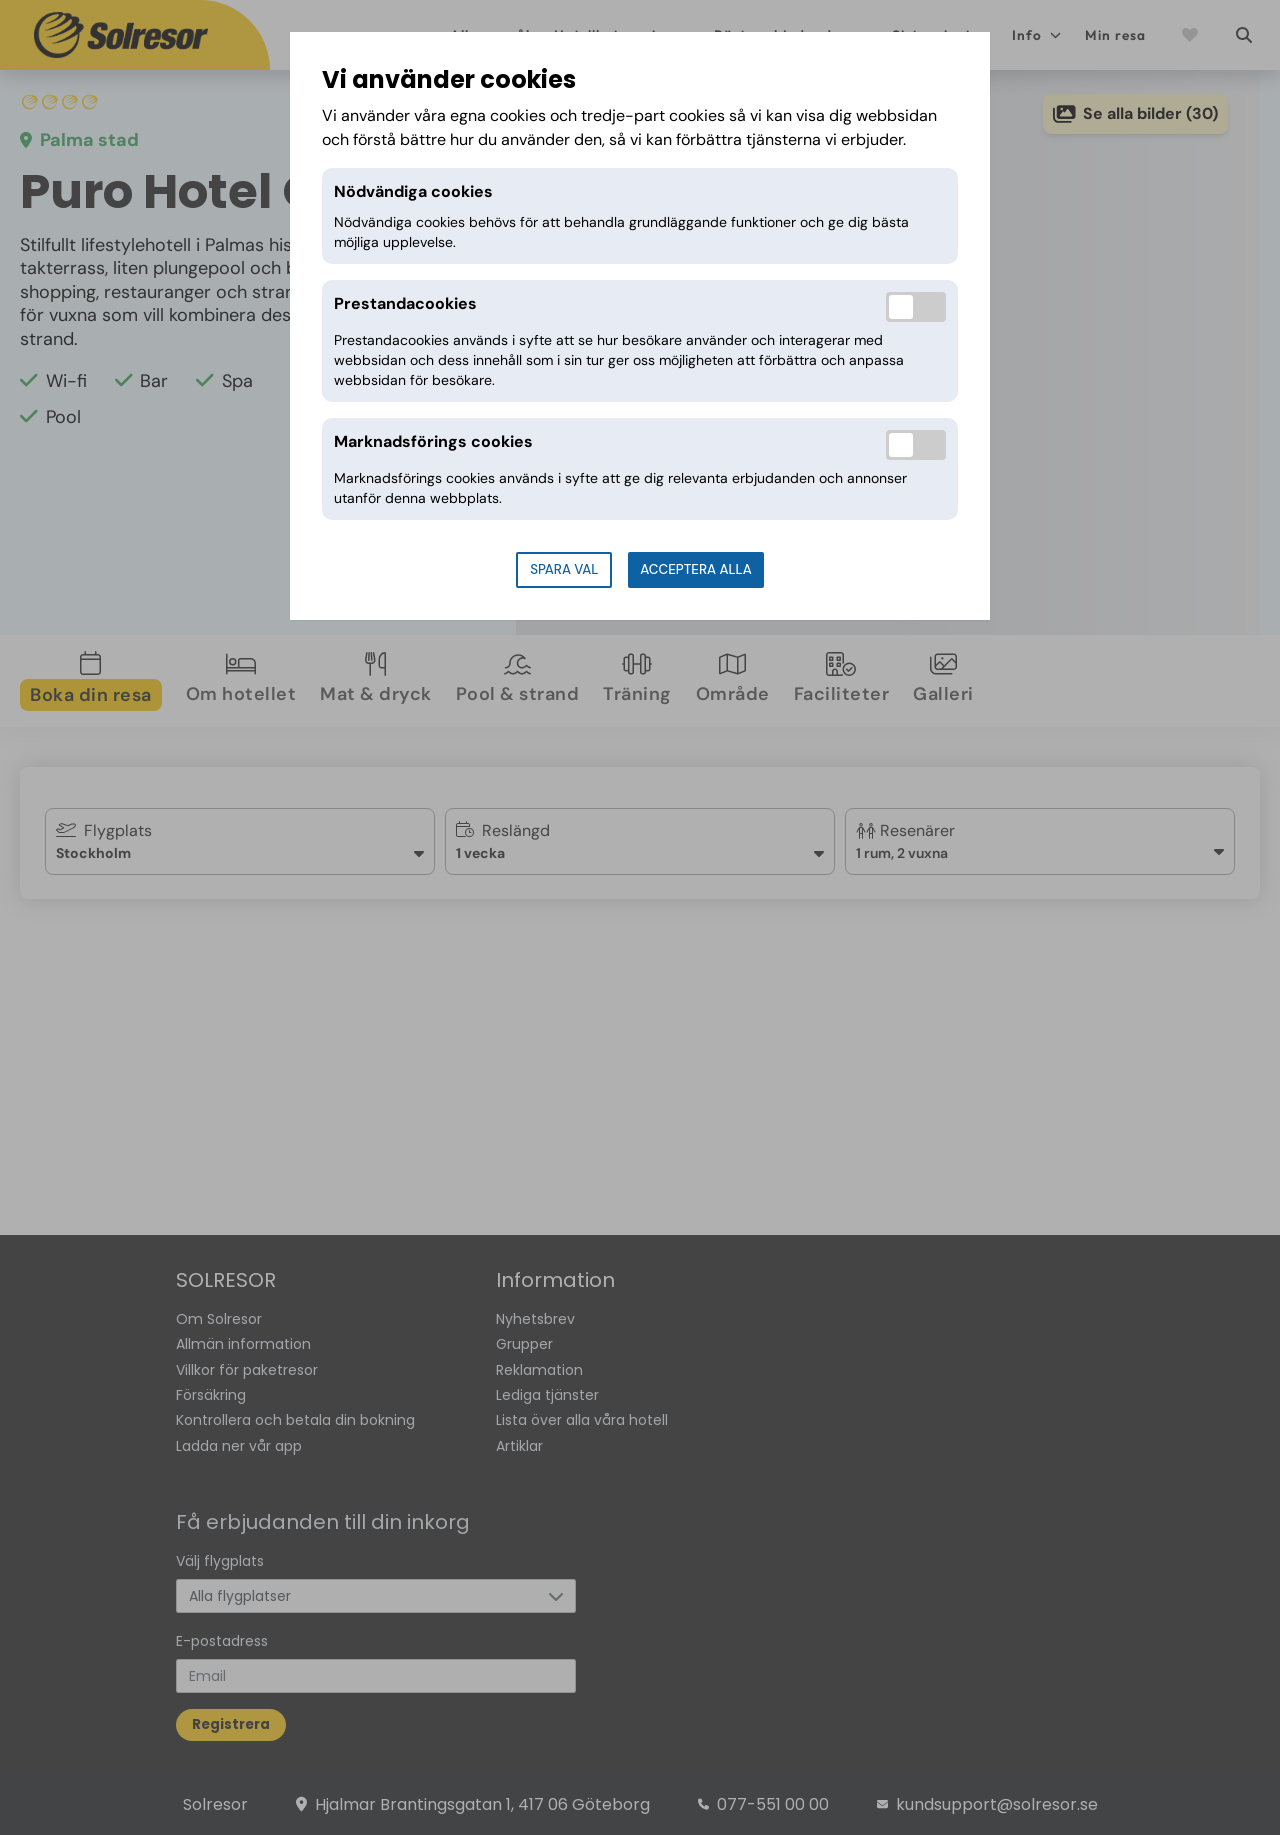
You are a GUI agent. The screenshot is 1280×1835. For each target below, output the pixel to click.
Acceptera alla (695, 569)
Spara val (564, 569)
